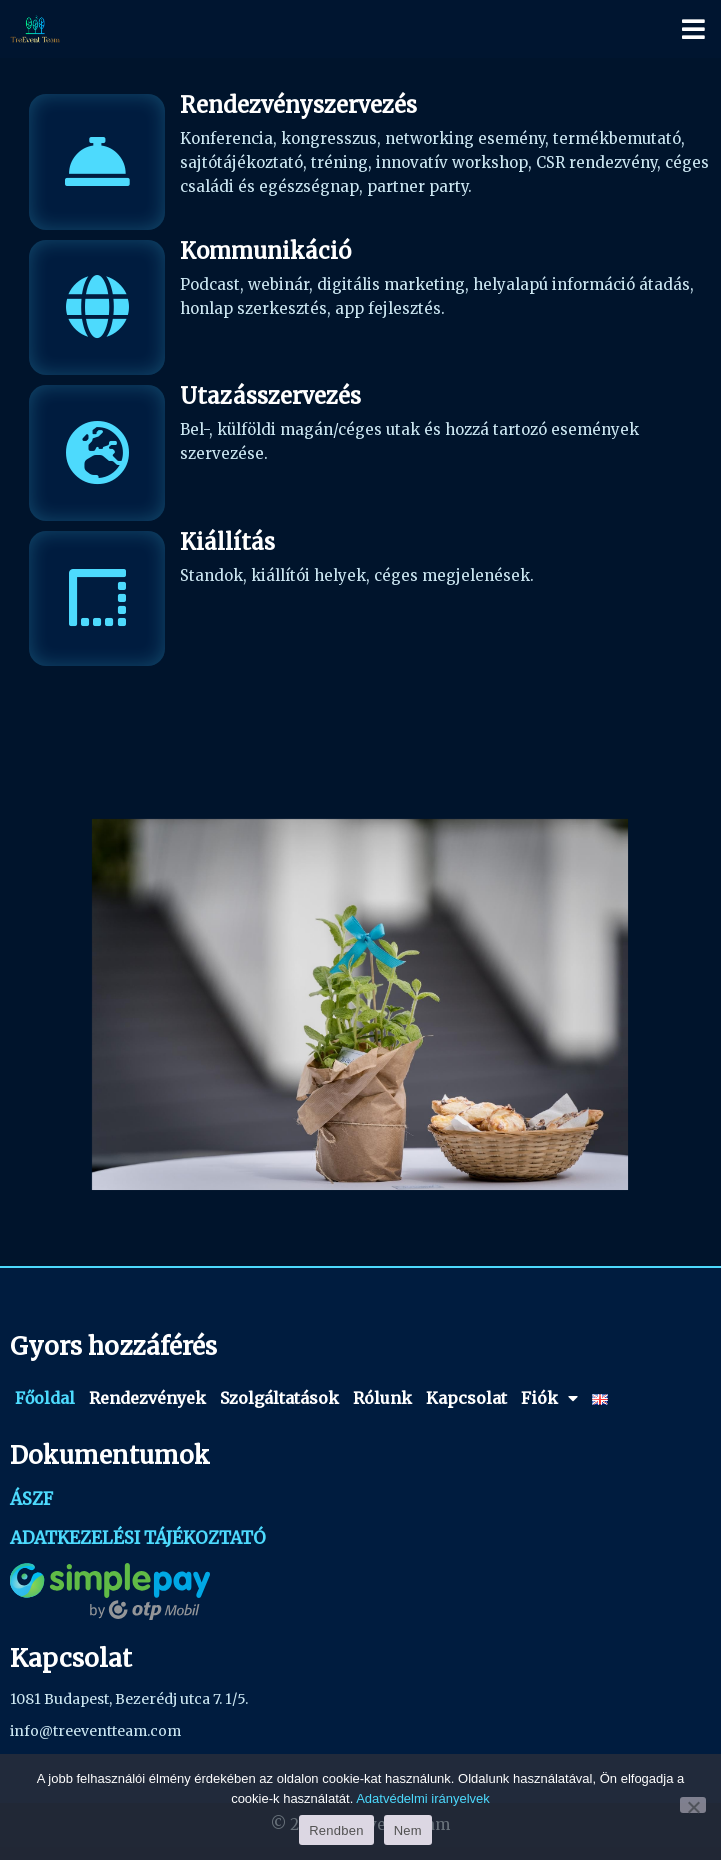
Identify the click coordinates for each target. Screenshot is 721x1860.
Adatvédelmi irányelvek (423, 1798)
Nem (408, 1830)
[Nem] (693, 1805)
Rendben (336, 1830)
